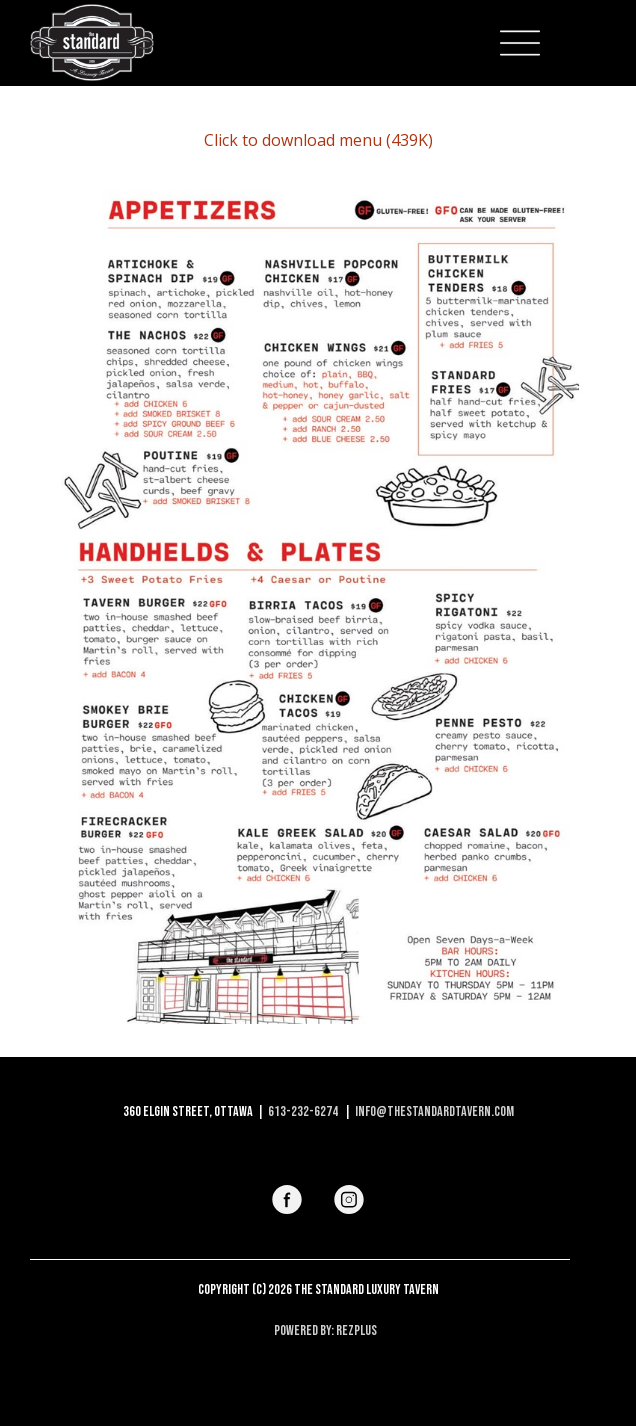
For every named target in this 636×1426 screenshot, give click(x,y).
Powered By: (305, 1330)
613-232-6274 (303, 1111)
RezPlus (356, 1330)
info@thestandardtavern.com (434, 1111)
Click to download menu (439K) (318, 140)
